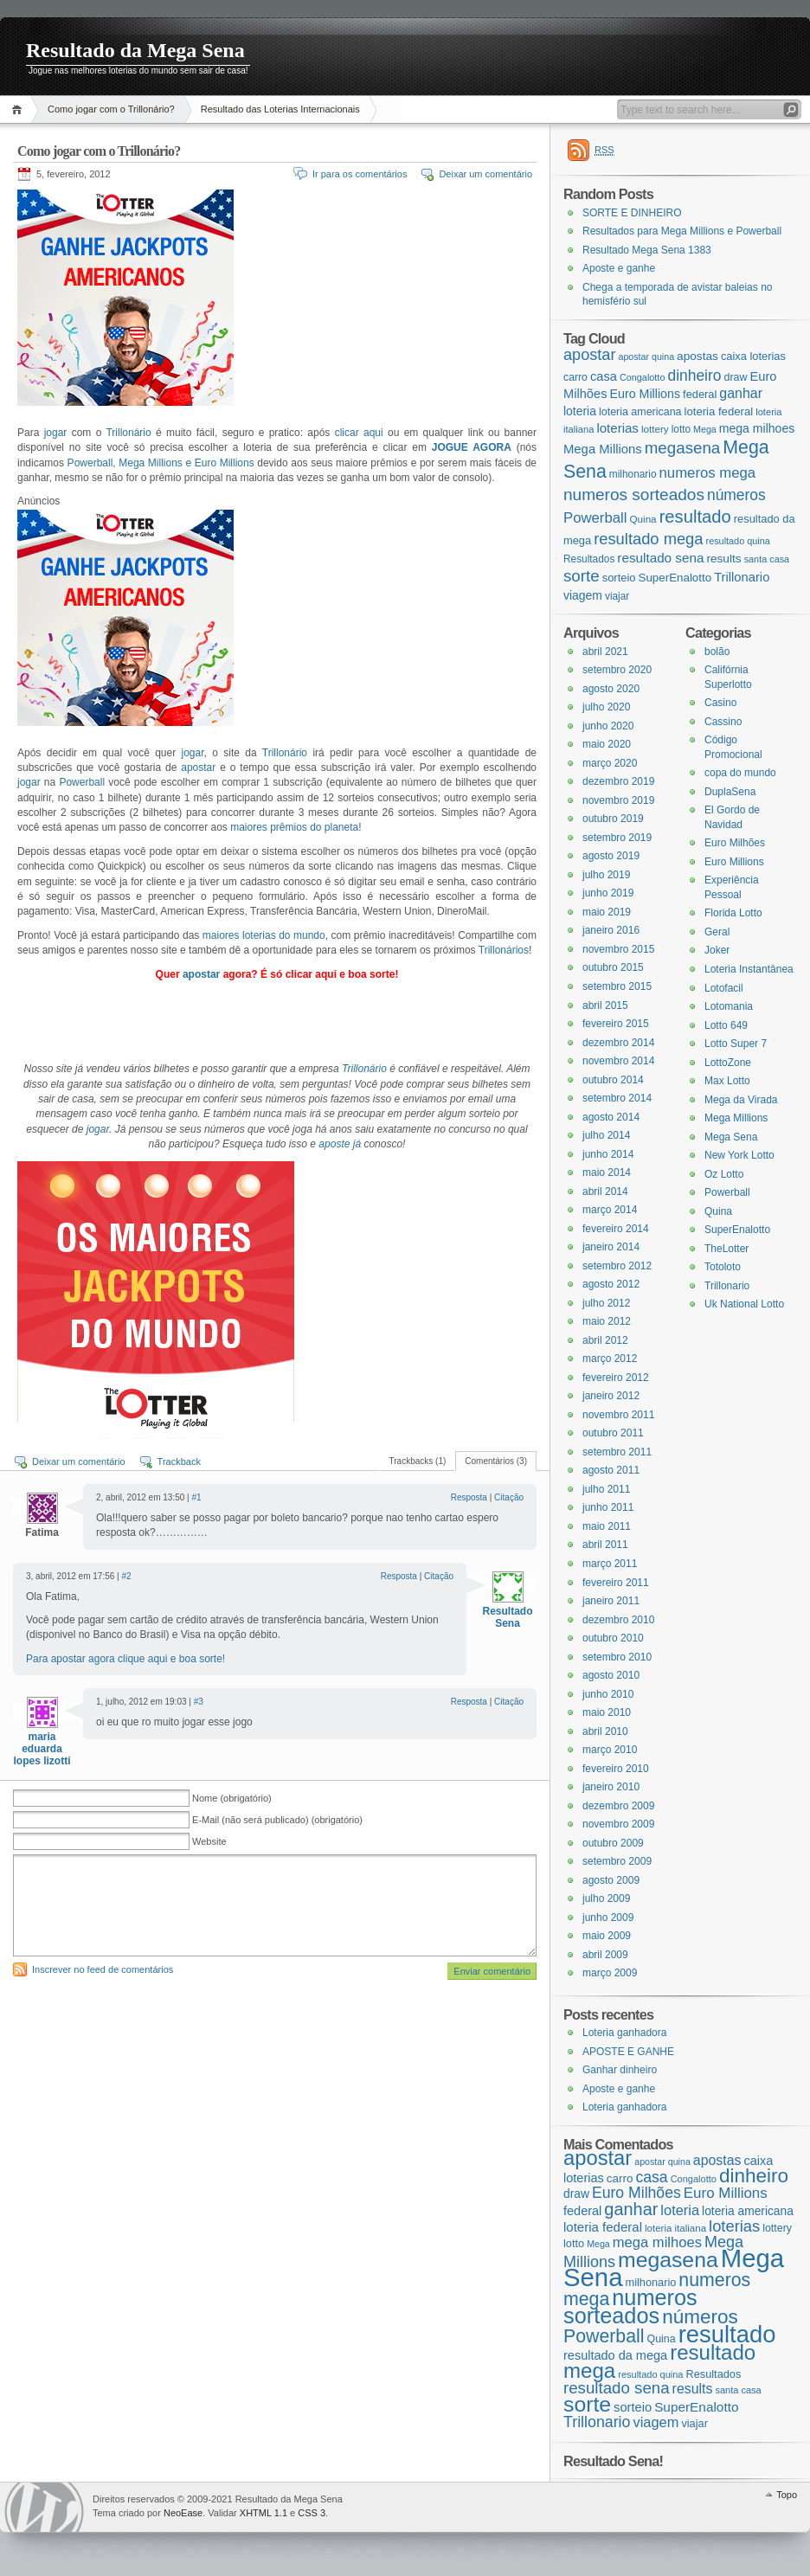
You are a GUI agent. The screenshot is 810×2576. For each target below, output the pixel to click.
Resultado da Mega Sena (135, 50)
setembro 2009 (617, 1861)
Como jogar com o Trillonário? (111, 109)
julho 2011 (606, 1489)
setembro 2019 (617, 838)
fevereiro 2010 (615, 1769)
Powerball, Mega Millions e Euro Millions (159, 463)
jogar (56, 433)
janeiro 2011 (611, 1601)
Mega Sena (730, 1137)
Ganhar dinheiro (619, 2070)
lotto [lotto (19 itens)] (681, 429)
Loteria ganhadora (624, 2033)
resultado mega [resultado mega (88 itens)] (648, 539)
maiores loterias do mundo (263, 935)
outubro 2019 (613, 819)
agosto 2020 (611, 689)
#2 (126, 1576)
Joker (717, 950)
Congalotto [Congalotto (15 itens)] (642, 377)
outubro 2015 (613, 967)
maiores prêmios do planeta (294, 827)
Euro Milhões (734, 843)
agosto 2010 (611, 1675)
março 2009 (609, 1973)
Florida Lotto (733, 913)
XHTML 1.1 (263, 2513)
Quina (718, 1211)
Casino (720, 703)
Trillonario (726, 1286)
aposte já (339, 1144)
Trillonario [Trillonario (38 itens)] (741, 577)
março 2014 (609, 1210)
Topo (786, 2494)
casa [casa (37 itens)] (603, 376)
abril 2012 (605, 1340)
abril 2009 (605, 1955)
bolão (717, 652)
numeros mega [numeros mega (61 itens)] (707, 473)
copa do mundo (740, 773)
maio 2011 (606, 1526)
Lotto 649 (726, 1025)
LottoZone (727, 1063)
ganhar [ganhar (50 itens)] (740, 393)
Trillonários (504, 950)
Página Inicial (19, 109)
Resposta (469, 1497)
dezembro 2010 (618, 1620)
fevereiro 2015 (615, 1024)
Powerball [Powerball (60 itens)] (595, 518)
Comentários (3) (496, 1461)
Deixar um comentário (485, 174)
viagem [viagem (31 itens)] (582, 595)
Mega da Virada (741, 1100)
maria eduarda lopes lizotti (42, 1749)
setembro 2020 (617, 670)
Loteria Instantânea (749, 969)
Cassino (723, 722)
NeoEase (183, 2513)
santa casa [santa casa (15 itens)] (767, 559)
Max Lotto (727, 1081)
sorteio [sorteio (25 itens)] (619, 577)
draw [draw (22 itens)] (736, 377)
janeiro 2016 (611, 930)
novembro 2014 (618, 1061)
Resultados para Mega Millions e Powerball (681, 231)
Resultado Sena (507, 1617)
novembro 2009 (618, 1824)
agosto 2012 (611, 1284)
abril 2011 (605, 1545)
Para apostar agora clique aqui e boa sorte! (125, 1659)
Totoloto (722, 1267)
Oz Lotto (723, 1174)
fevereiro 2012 (615, 1378)
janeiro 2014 (611, 1247)
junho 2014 (607, 1154)
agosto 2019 (611, 856)
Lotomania (728, 1006)
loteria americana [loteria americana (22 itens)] (640, 412)
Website (209, 1841)
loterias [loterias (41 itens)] (617, 428)
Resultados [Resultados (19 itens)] (588, 559)
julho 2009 (606, 1898)
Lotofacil (723, 988)
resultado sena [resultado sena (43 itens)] (660, 557)
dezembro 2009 (618, 1806)
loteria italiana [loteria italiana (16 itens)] (675, 2228)
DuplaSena (729, 792)
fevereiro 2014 (615, 1229)
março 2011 (609, 1564)
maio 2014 (606, 1172)
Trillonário (131, 433)
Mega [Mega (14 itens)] (705, 429)
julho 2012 (606, 1303)
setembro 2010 (617, 1657)
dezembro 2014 (618, 1043)
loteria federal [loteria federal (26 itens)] (719, 411)
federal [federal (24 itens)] (700, 394)
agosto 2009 (611, 1880)
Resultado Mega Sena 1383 (646, 250)
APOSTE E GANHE (628, 2052)
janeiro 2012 (611, 1396)
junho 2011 (607, 1507)
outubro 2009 (613, 1843)
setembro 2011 (617, 1452)
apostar (198, 767)
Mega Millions (736, 1118)
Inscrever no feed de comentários (102, 1969)
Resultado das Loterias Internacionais (280, 109)
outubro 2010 (613, 1638)
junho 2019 (607, 893)
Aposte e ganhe (618, 268)
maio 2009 (606, 1936)
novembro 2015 (618, 949)
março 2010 (609, 1750)
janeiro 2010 (611, 1787)
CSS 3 (311, 2513)
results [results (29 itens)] (723, 558)
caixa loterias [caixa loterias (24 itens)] (753, 356)
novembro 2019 (618, 800)
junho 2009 (607, 1917)
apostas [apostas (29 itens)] (697, 356)
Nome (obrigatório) (232, 1798)
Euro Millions (734, 862)
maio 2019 (606, 912)
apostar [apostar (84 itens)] (589, 354)
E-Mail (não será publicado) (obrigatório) (277, 1820)
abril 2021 (605, 652)
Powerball (83, 782)
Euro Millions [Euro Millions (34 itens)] (644, 394)
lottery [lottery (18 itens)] (655, 428)
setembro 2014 (617, 1098)
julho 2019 (606, 875)
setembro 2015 (617, 986)
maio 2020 (606, 744)
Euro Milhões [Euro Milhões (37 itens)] (636, 2192)
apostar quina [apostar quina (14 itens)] (646, 356)
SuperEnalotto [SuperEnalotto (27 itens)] (675, 577)
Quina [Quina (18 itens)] (643, 518)
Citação (509, 1497)
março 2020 (609, 763)
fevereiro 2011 (615, 1583)
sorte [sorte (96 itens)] (581, 576)
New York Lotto (739, 1155)
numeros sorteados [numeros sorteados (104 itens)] (633, 494)
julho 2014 (606, 1135)
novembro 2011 (618, 1415)
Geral (717, 932)
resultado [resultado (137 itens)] (695, 516)
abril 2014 (605, 1191)
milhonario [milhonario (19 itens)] (633, 474)
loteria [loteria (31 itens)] (579, 411)
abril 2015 (605, 1005)
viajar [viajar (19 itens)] (617, 596)
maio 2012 (606, 1321)
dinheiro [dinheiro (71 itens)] (694, 375)
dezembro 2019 (618, 781)
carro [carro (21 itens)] (575, 377)
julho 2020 (606, 707)
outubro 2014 (613, 1080)
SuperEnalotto (737, 1230)
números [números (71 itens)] (736, 495)
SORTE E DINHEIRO (631, 213)
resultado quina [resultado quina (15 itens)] (738, 541)
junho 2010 (607, 1694)
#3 (198, 1701)
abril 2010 (605, 1731)
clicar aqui (359, 433)
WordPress (44, 2507)
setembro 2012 (617, 1266)
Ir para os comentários (359, 174)
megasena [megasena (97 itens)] (683, 448)
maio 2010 (606, 1712)
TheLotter (726, 1249)
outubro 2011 (613, 1433)
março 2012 (609, 1358)
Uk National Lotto (744, 1304)
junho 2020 (607, 726)
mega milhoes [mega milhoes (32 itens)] (756, 428)
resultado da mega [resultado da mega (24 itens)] (615, 2355)
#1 (196, 1497)
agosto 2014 (611, 1117)
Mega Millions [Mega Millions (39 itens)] (602, 449)
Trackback (179, 1461)
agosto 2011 (611, 1470)
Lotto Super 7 (735, 1043)
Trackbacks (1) (418, 1461)
